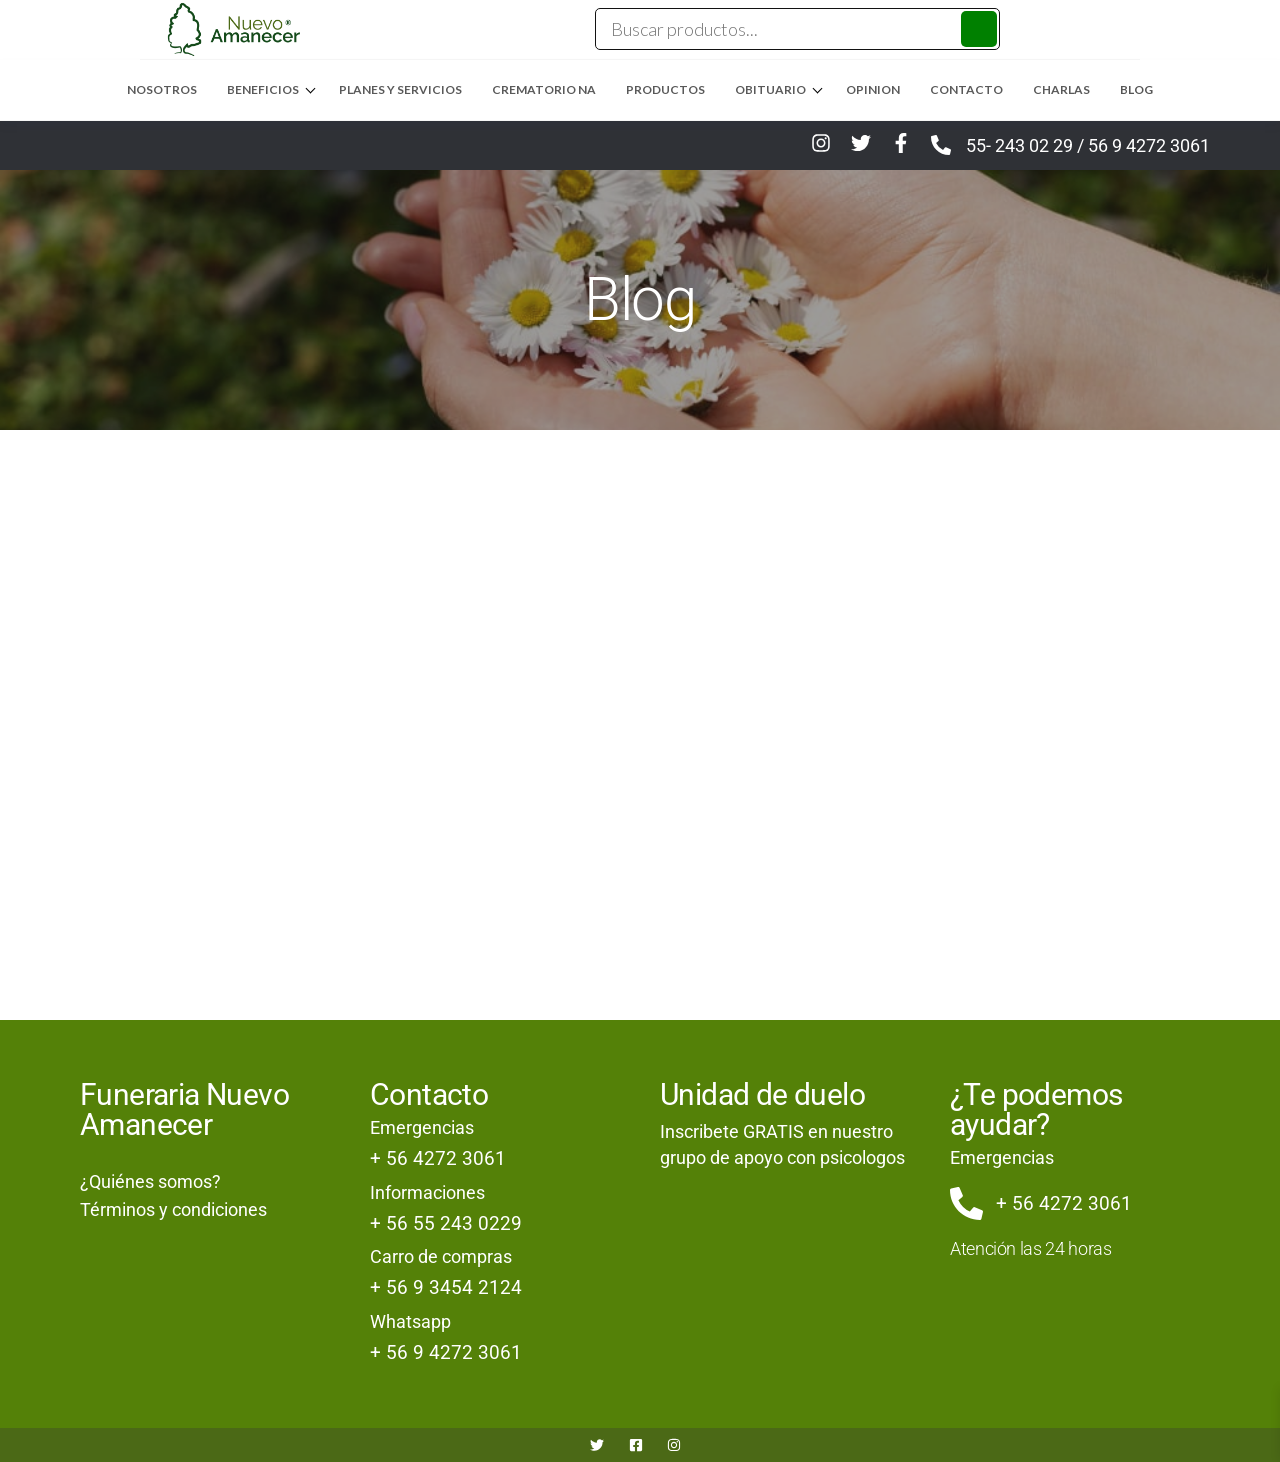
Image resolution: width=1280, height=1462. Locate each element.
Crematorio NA (544, 89)
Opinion (873, 89)
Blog (1136, 89)
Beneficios (263, 89)
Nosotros (162, 89)
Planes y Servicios (400, 89)
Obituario (770, 89)
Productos (665, 89)
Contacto (966, 89)
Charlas (1061, 89)
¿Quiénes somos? (150, 1181)
